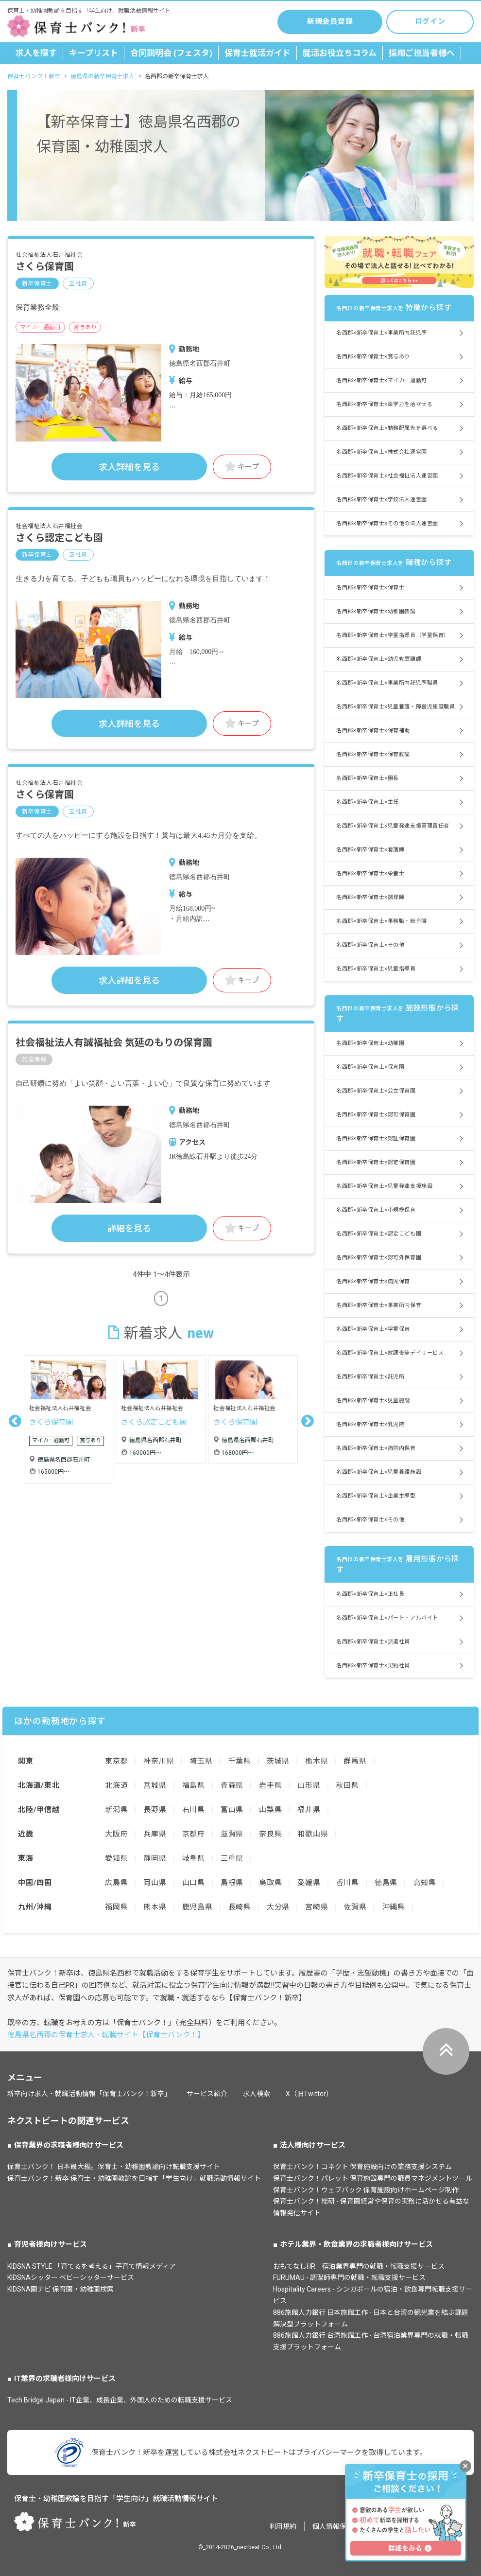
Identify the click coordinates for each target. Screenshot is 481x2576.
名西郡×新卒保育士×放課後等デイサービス (390, 1353)
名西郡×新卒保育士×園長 (367, 778)
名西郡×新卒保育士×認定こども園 (378, 1234)
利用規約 (282, 2526)
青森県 (232, 1785)
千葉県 (239, 1761)
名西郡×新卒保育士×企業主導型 (375, 1496)
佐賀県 (355, 1907)
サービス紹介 (207, 2094)
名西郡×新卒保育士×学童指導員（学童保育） (392, 635)
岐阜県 (193, 1858)
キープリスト (93, 53)
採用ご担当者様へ (422, 53)
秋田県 (347, 1785)
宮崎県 (316, 1907)
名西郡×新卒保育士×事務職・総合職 (381, 921)
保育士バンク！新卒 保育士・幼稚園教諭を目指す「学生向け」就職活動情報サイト (134, 2178)
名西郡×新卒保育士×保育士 (370, 587)
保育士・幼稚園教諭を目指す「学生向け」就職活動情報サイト (116, 2498)
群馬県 (355, 1761)
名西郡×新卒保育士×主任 (367, 802)
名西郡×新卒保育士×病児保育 (373, 1281)
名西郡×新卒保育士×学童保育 (373, 1329)
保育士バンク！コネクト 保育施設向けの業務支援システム (362, 2166)
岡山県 (154, 1882)
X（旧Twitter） (309, 2094)
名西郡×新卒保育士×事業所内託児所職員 (387, 683)
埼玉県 (200, 1761)
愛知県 (116, 1858)
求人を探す (36, 53)
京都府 (193, 1834)
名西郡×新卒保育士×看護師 (370, 850)
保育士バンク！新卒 (33, 76)
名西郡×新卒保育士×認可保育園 (375, 1115)
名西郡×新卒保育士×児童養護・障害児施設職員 (395, 707)
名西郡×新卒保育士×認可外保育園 (378, 1257)
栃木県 (316, 1761)
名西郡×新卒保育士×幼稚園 (370, 1043)
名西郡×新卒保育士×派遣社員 (373, 1642)
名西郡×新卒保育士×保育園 (370, 1067)
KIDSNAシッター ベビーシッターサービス (70, 2277)
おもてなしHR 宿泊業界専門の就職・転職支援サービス (359, 2266)
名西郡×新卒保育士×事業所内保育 (378, 1305)
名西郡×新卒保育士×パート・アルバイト (387, 1618)
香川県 (347, 1882)
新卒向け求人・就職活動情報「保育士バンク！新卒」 (89, 2094)
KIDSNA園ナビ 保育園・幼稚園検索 (60, 2289)
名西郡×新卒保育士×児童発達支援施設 (384, 1186)
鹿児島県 (197, 1907)
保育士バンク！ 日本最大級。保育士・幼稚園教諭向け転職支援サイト (113, 2166)
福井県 (308, 1809)
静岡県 (154, 1858)
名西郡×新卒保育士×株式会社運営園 (381, 452)
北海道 (116, 1785)
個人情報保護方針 (339, 2526)
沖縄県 (393, 1907)
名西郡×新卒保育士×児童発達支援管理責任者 (392, 826)
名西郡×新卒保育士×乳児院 (370, 1424)
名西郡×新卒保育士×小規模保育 (375, 1210)
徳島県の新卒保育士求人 (102, 76)
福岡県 (116, 1907)
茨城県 (278, 1761)
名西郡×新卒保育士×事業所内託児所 (381, 333)
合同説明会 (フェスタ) (171, 53)
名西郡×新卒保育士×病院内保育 (375, 1448)
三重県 (232, 1858)
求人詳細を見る (129, 467)
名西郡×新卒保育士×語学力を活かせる (384, 404)
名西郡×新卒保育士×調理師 (370, 897)
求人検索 (256, 2094)
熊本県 (154, 1907)
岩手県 (270, 1785)
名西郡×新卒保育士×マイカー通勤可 (381, 380)
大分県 (278, 1907)
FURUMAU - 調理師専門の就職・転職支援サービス (349, 2277)
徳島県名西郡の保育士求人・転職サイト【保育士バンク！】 (106, 2034)
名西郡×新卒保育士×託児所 (370, 1377)
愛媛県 (308, 1882)
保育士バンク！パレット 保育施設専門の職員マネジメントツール (372, 2178)
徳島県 (386, 1882)
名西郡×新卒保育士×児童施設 (373, 1400)
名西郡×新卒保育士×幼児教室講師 (378, 659)
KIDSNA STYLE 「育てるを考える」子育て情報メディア (91, 2266)
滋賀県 (232, 1834)
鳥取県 (270, 1882)
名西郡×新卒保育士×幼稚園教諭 (375, 611)
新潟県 (116, 1809)
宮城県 (154, 1785)
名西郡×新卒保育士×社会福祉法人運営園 (387, 476)
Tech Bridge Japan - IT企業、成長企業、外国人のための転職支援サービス (119, 2400)
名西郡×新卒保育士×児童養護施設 (378, 1472)
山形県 (308, 1785)
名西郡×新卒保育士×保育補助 (373, 730)
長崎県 (239, 1907)
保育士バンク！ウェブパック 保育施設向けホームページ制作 (366, 2190)
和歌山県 (312, 1834)
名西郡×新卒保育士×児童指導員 (375, 969)
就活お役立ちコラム (340, 53)
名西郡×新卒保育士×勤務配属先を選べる (387, 428)
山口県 (193, 1882)
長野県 (154, 1809)
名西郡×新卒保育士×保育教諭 (373, 754)
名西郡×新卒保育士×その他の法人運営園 (387, 523)
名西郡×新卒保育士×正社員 (370, 1594)
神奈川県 (158, 1761)
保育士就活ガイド (257, 53)
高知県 (424, 1882)
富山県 (232, 1809)
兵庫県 (154, 1834)
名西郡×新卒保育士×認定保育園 (375, 1162)
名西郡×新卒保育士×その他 (370, 945)
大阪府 (116, 1834)
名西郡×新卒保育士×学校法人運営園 (381, 499)
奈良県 (270, 1834)
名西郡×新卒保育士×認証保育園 (375, 1138)
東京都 (116, 1761)
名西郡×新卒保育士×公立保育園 (375, 1091)
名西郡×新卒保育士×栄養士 (370, 873)
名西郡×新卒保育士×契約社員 (373, 1665)
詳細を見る (129, 1228)
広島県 (116, 1882)
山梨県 (270, 1809)
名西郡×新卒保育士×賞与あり (373, 356)
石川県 (193, 1809)
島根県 (232, 1882)
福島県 (193, 1785)
